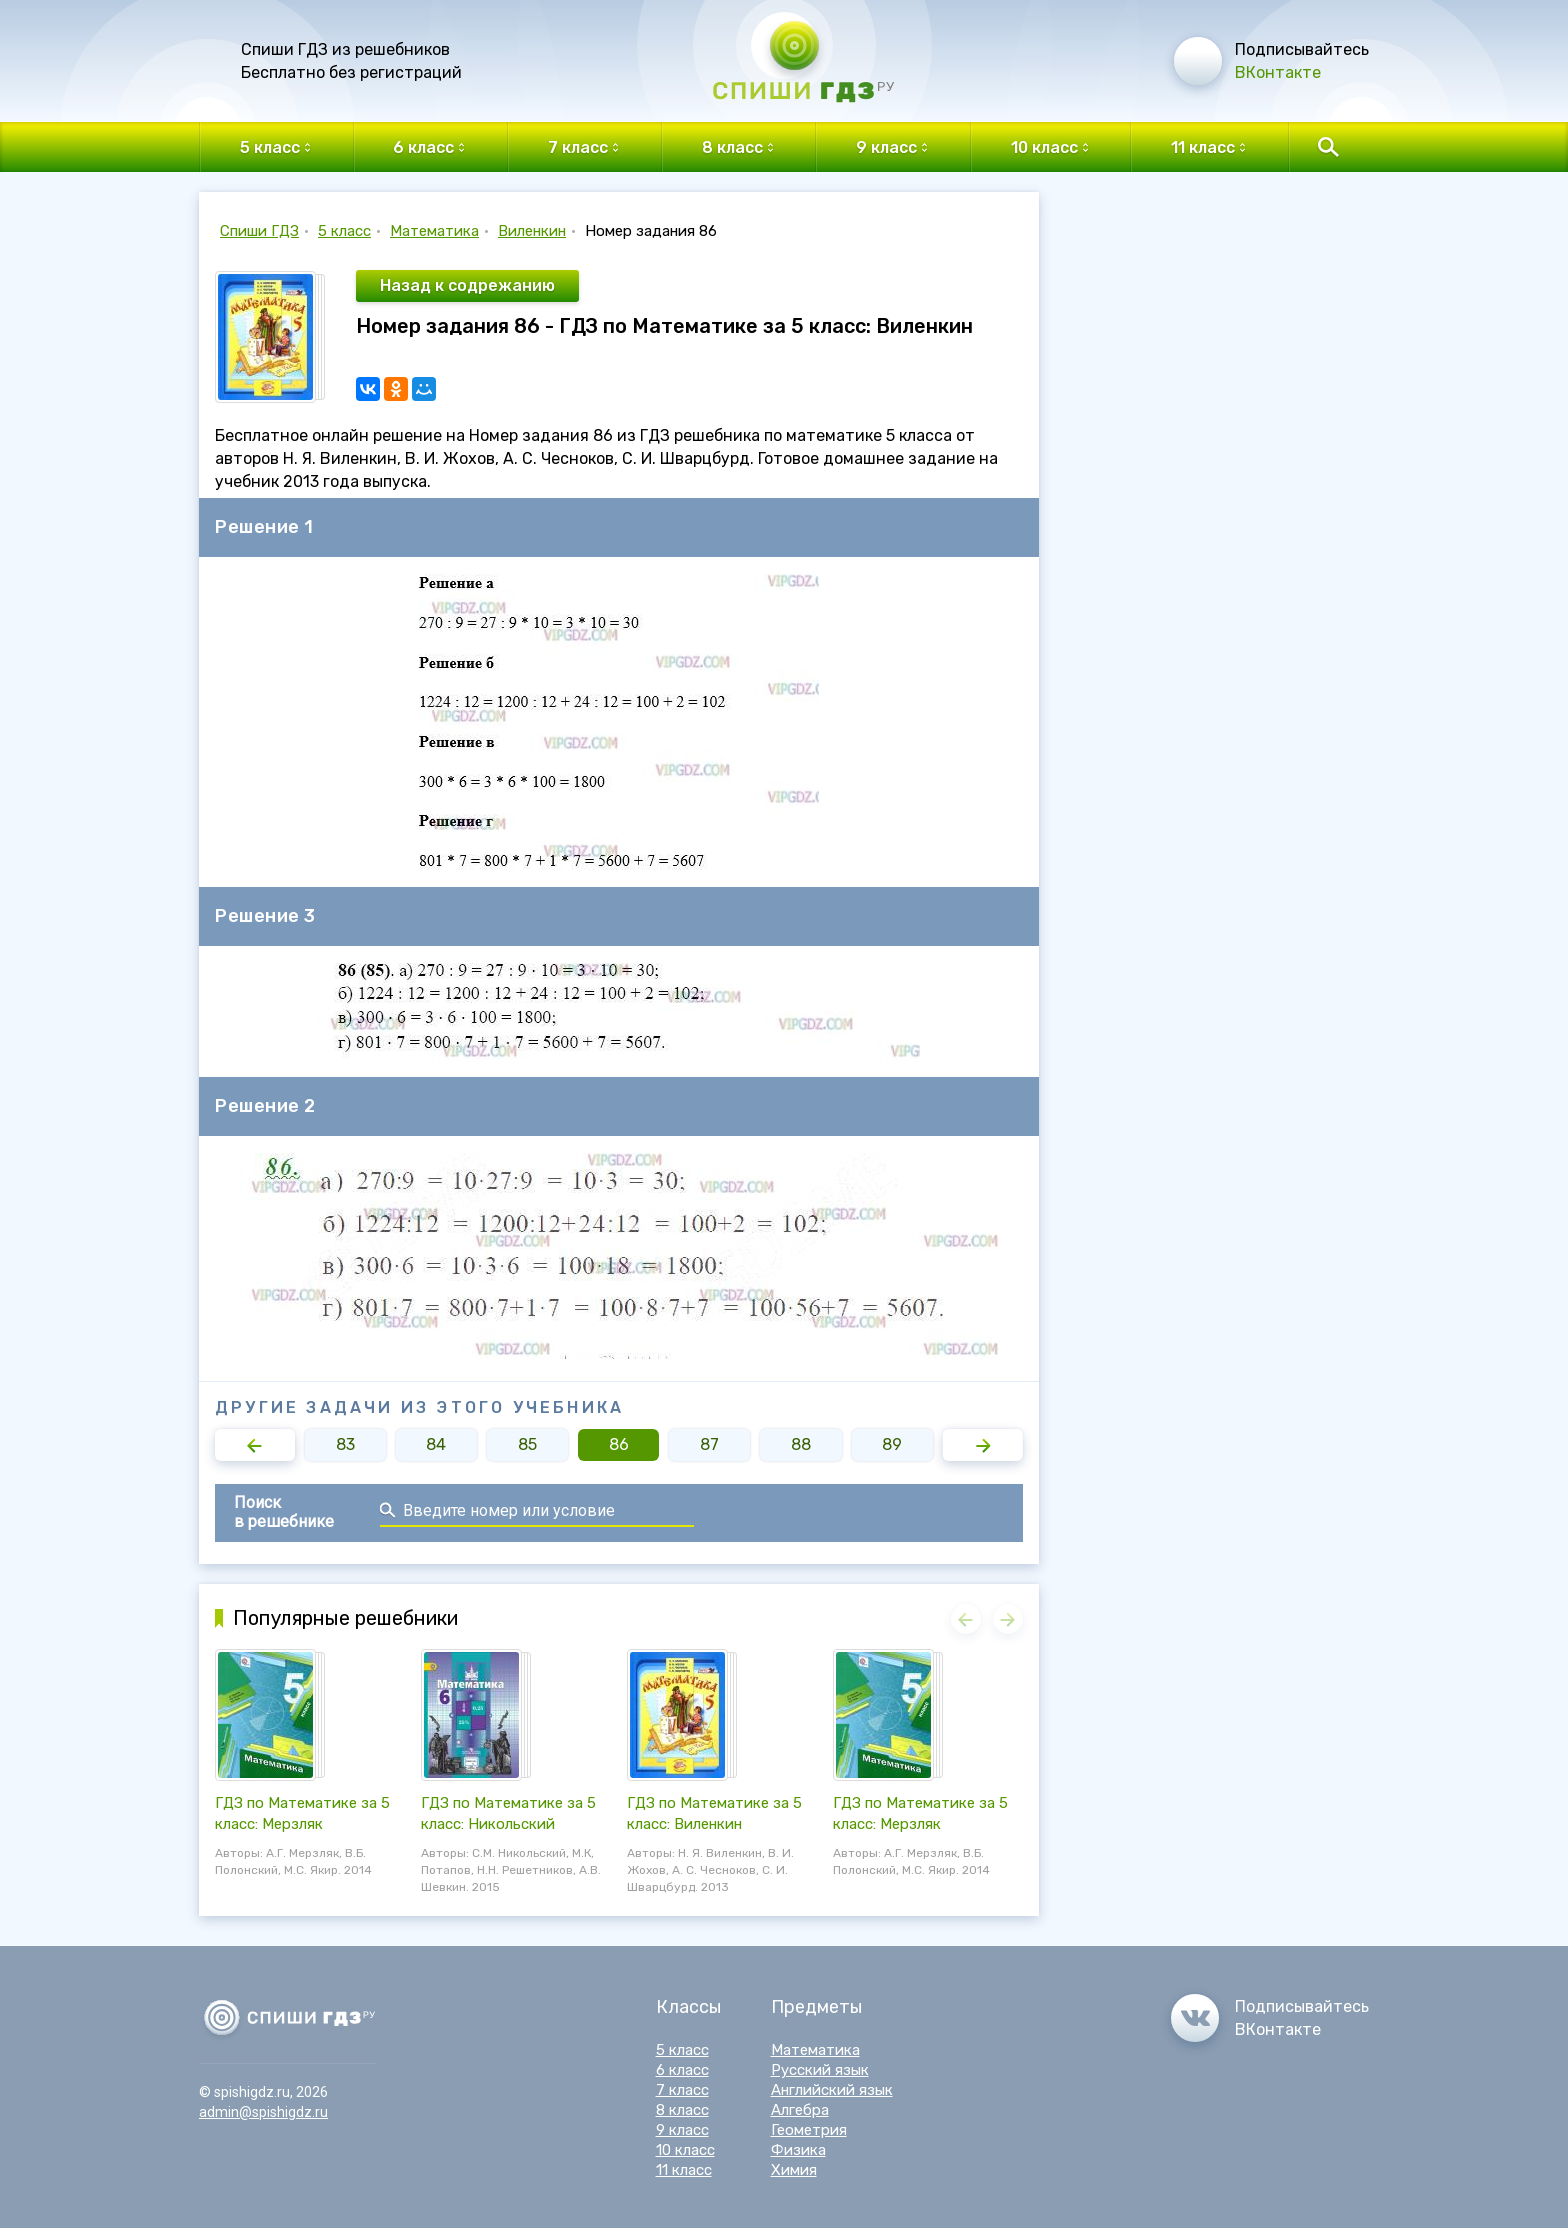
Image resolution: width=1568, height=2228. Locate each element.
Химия (794, 2170)
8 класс (682, 2110)
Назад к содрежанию (467, 285)
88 (801, 1444)
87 (709, 1444)
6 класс (682, 2070)
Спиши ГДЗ (259, 231)
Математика (434, 231)
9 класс (682, 2130)
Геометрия (809, 2130)
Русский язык (820, 2070)
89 (892, 1444)
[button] (255, 1445)
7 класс (682, 2090)
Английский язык (832, 2090)
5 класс (344, 231)
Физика (798, 2150)
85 (527, 1444)
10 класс (685, 2150)
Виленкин (532, 231)
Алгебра (800, 2110)
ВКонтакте (1278, 72)
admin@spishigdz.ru (263, 2112)
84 (436, 1444)
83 (345, 1444)
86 (619, 1444)
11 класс (684, 2170)
